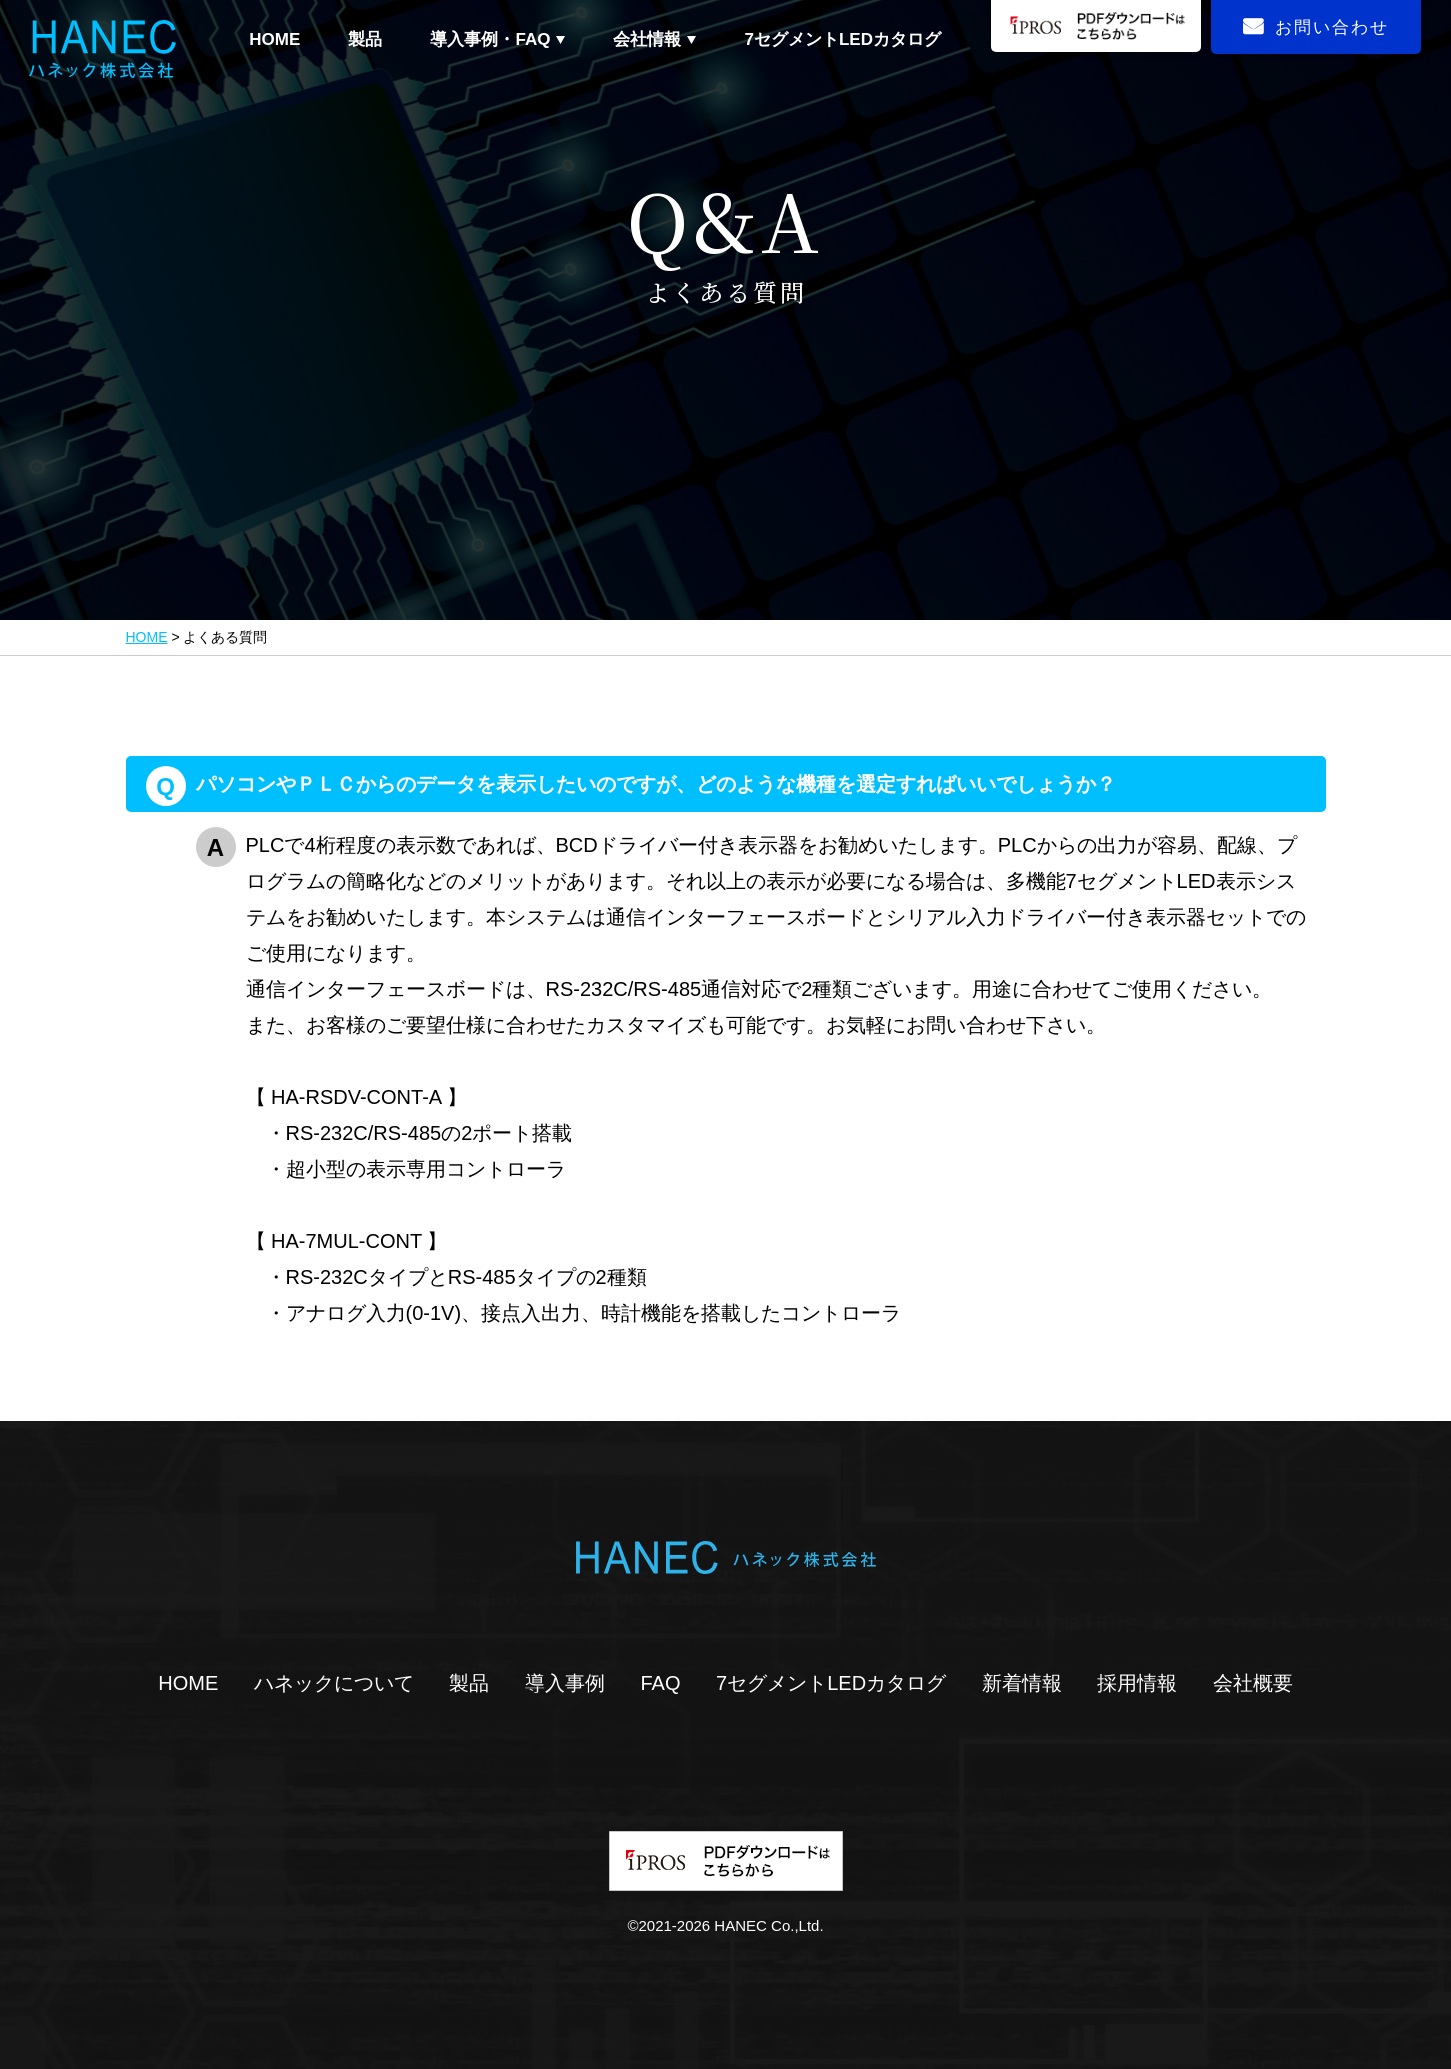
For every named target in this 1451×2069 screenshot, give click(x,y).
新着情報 (1022, 1683)
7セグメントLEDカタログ (843, 39)
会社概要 (1253, 1683)
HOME (274, 39)
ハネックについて (334, 1683)
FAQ (660, 1683)
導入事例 (565, 1683)
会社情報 (647, 39)
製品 (365, 39)
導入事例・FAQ (490, 39)
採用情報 (1137, 1683)
